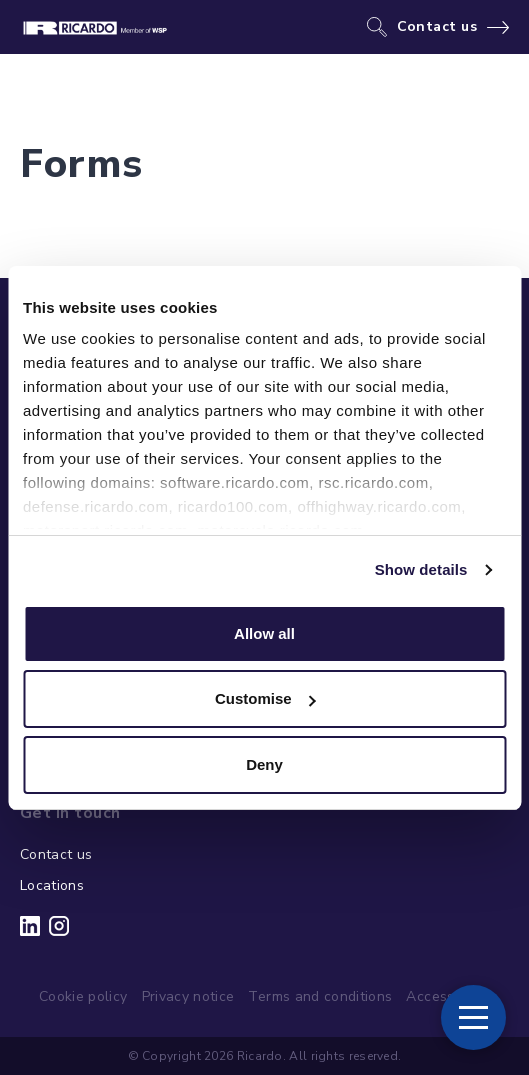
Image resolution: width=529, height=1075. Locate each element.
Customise (265, 698)
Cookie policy (83, 996)
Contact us (437, 27)
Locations (52, 885)
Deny (264, 764)
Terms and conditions (320, 996)
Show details (421, 569)
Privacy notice (188, 996)
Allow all (264, 633)
